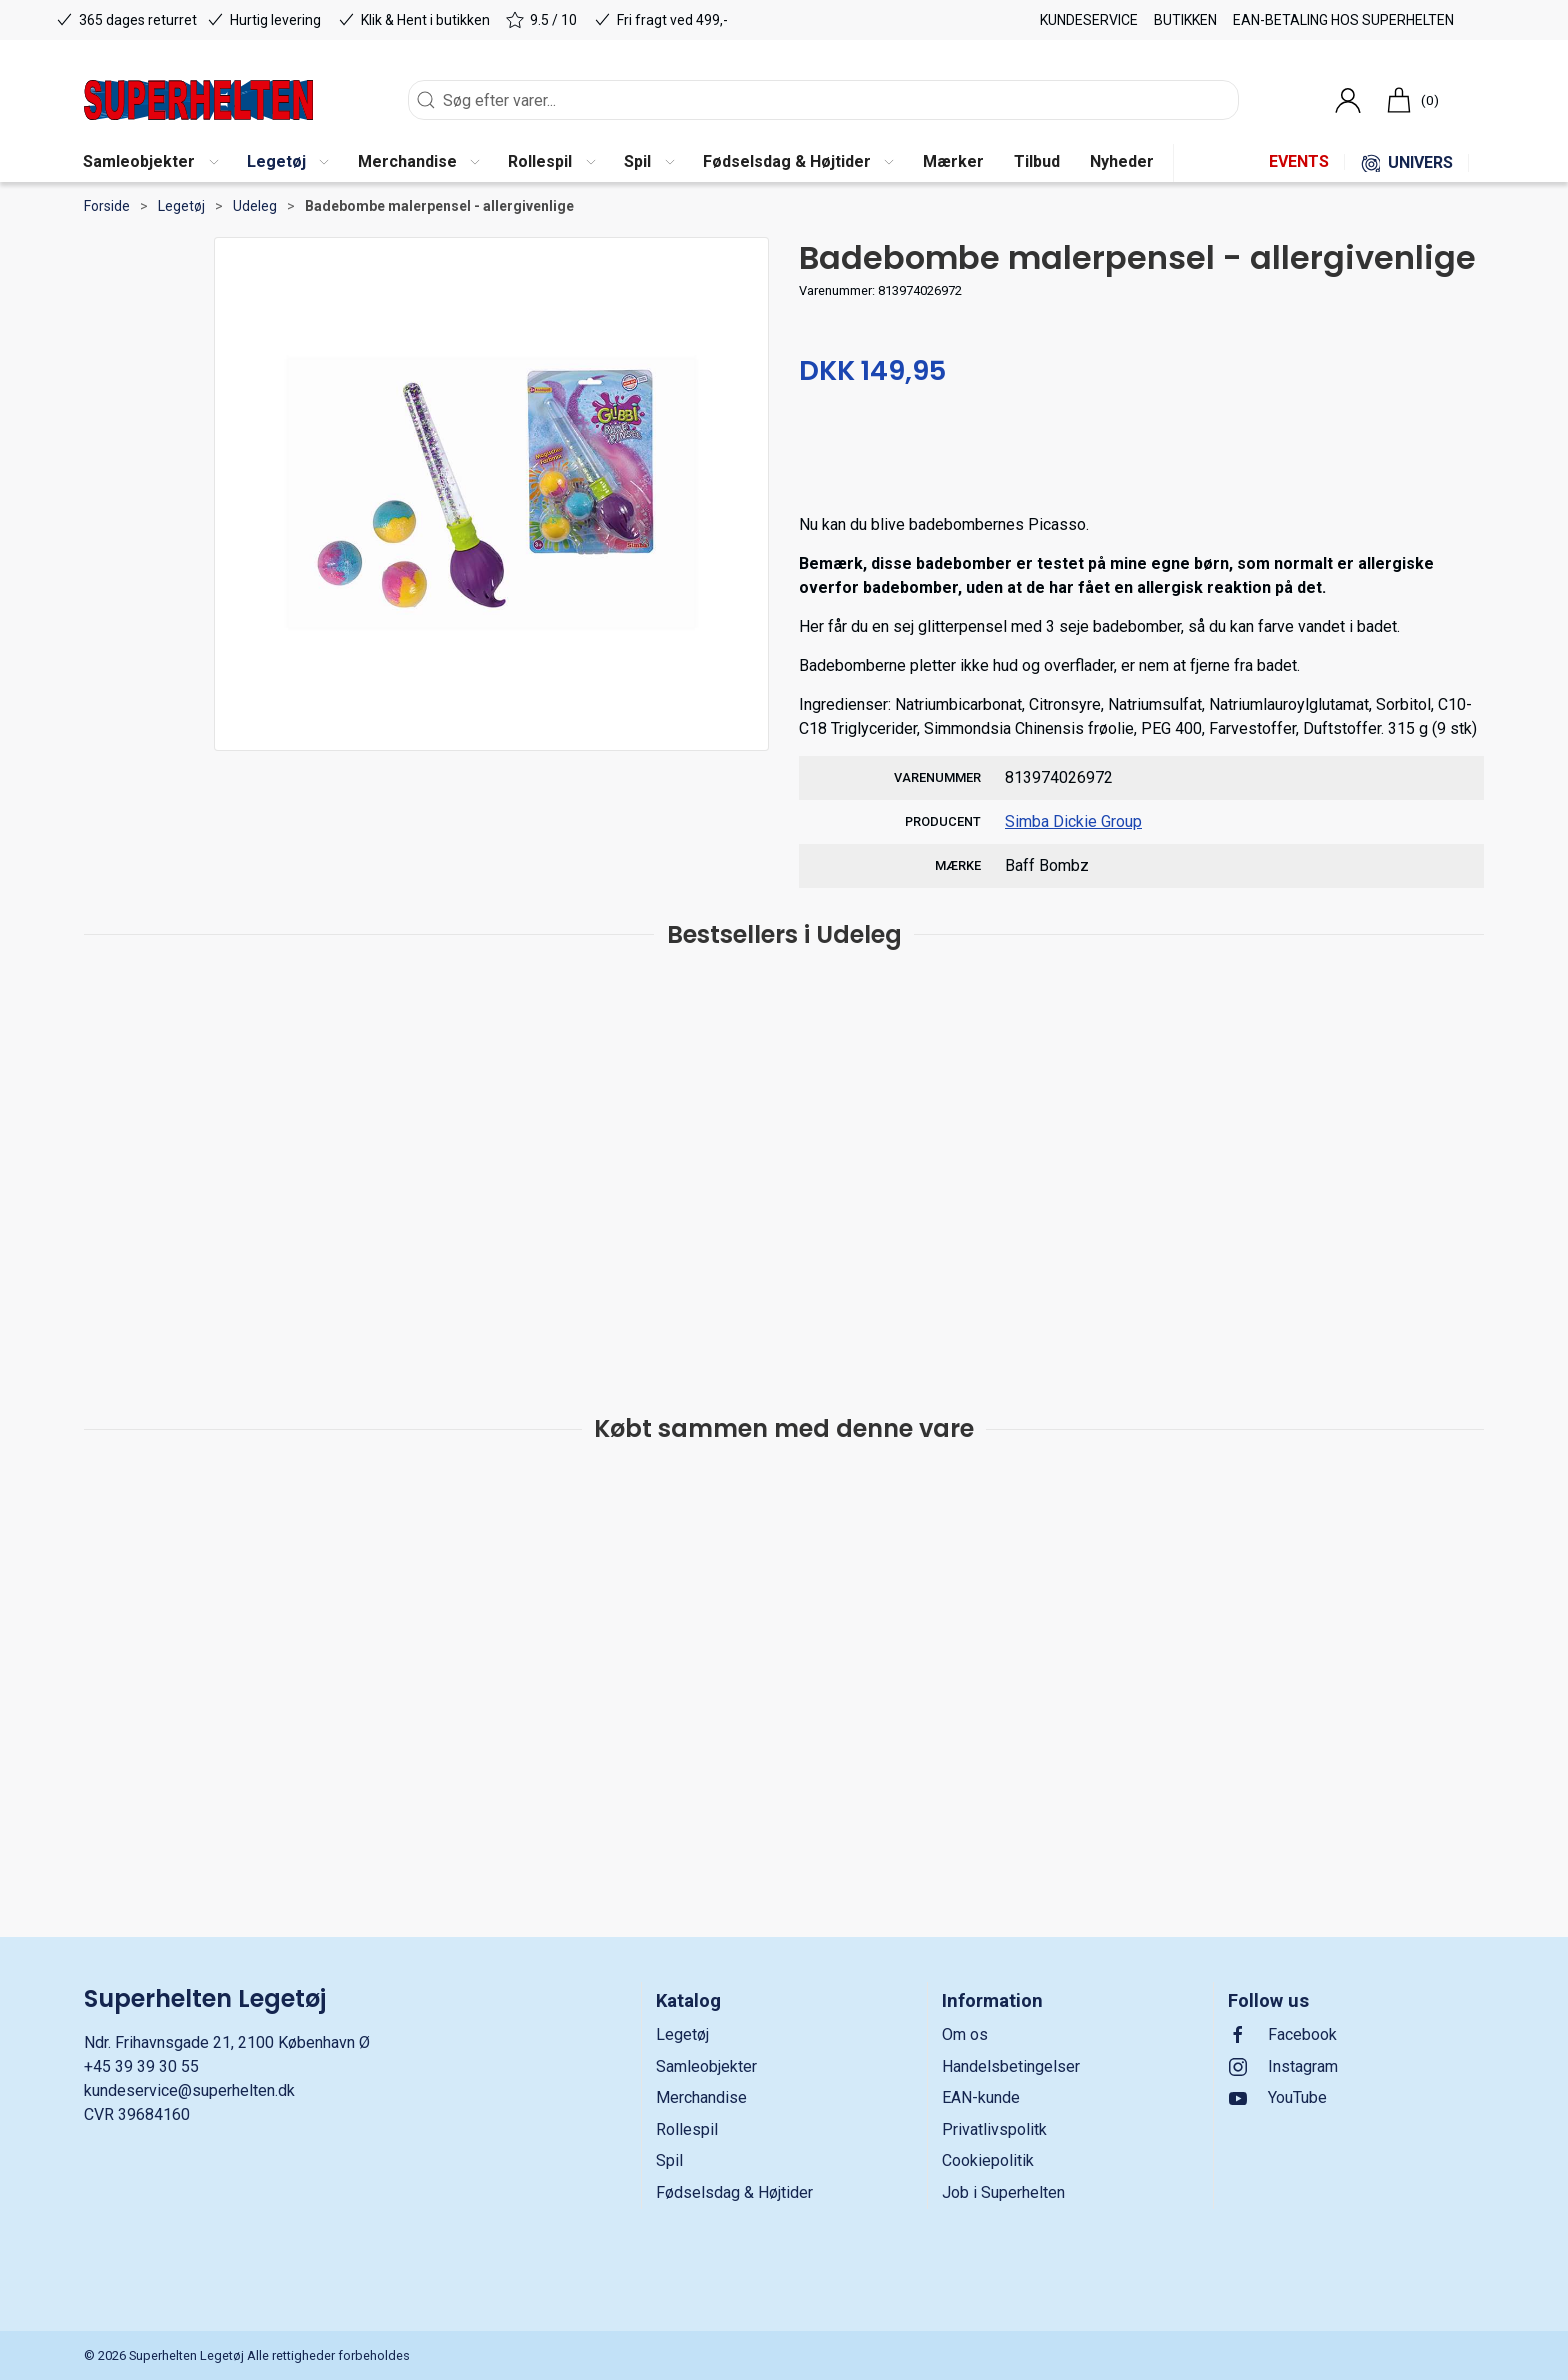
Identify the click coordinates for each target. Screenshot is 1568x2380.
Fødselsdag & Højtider (734, 2192)
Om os (965, 2034)
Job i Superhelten (1003, 2192)
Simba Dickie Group (1073, 821)
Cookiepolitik (988, 2160)
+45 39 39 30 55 (141, 2066)
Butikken (1185, 20)
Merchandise (701, 2097)
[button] (150, 163)
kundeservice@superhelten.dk (189, 2090)
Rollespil (687, 2129)
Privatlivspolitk (994, 2129)
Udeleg (255, 206)
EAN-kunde (981, 2097)
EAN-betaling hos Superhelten (1343, 20)
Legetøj (181, 206)
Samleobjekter (706, 2066)
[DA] (198, 100)
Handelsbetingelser (1011, 2066)
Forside (107, 206)
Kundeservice (1089, 20)
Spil (669, 2160)
